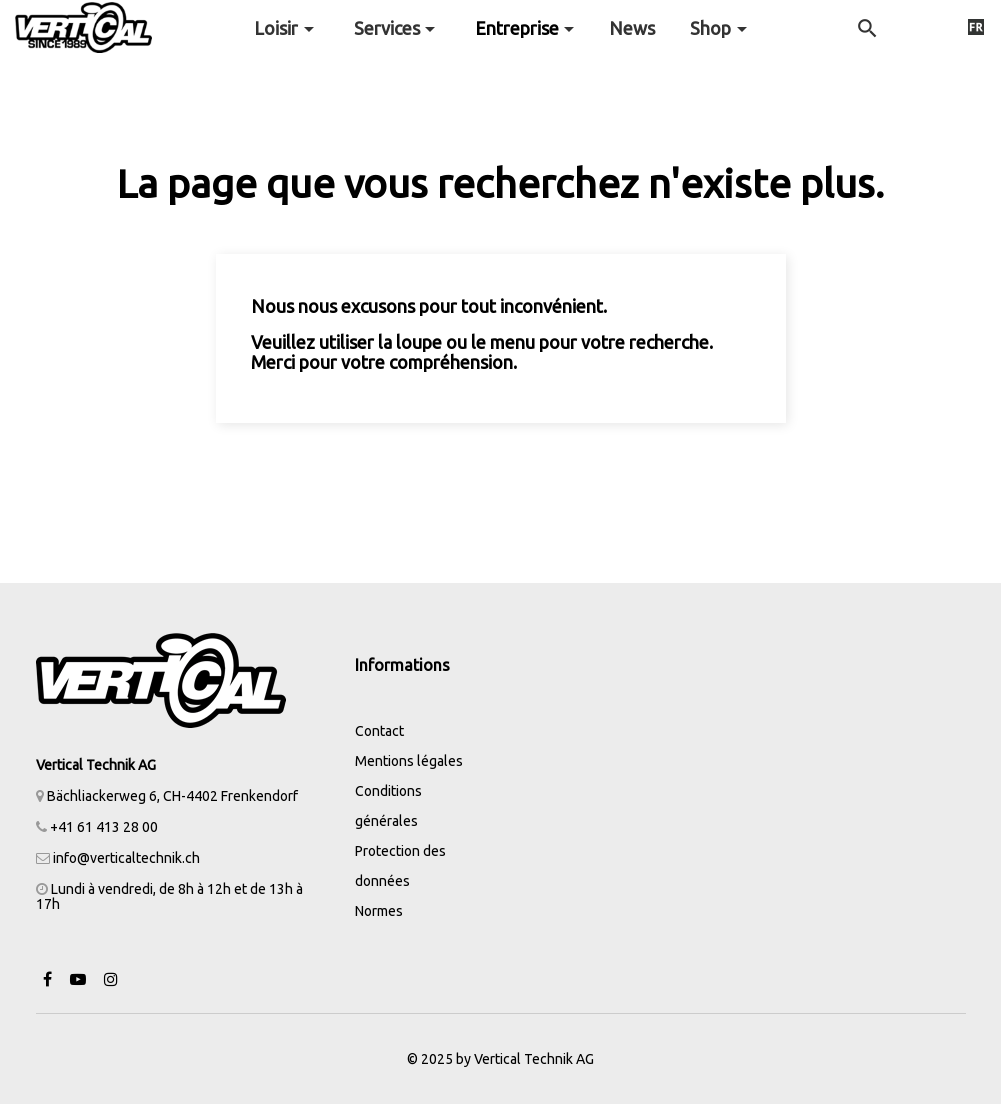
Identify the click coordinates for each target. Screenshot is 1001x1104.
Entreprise (517, 28)
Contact (379, 731)
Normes (379, 911)
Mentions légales (409, 761)
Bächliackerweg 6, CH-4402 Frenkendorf (167, 796)
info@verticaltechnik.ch (126, 858)
